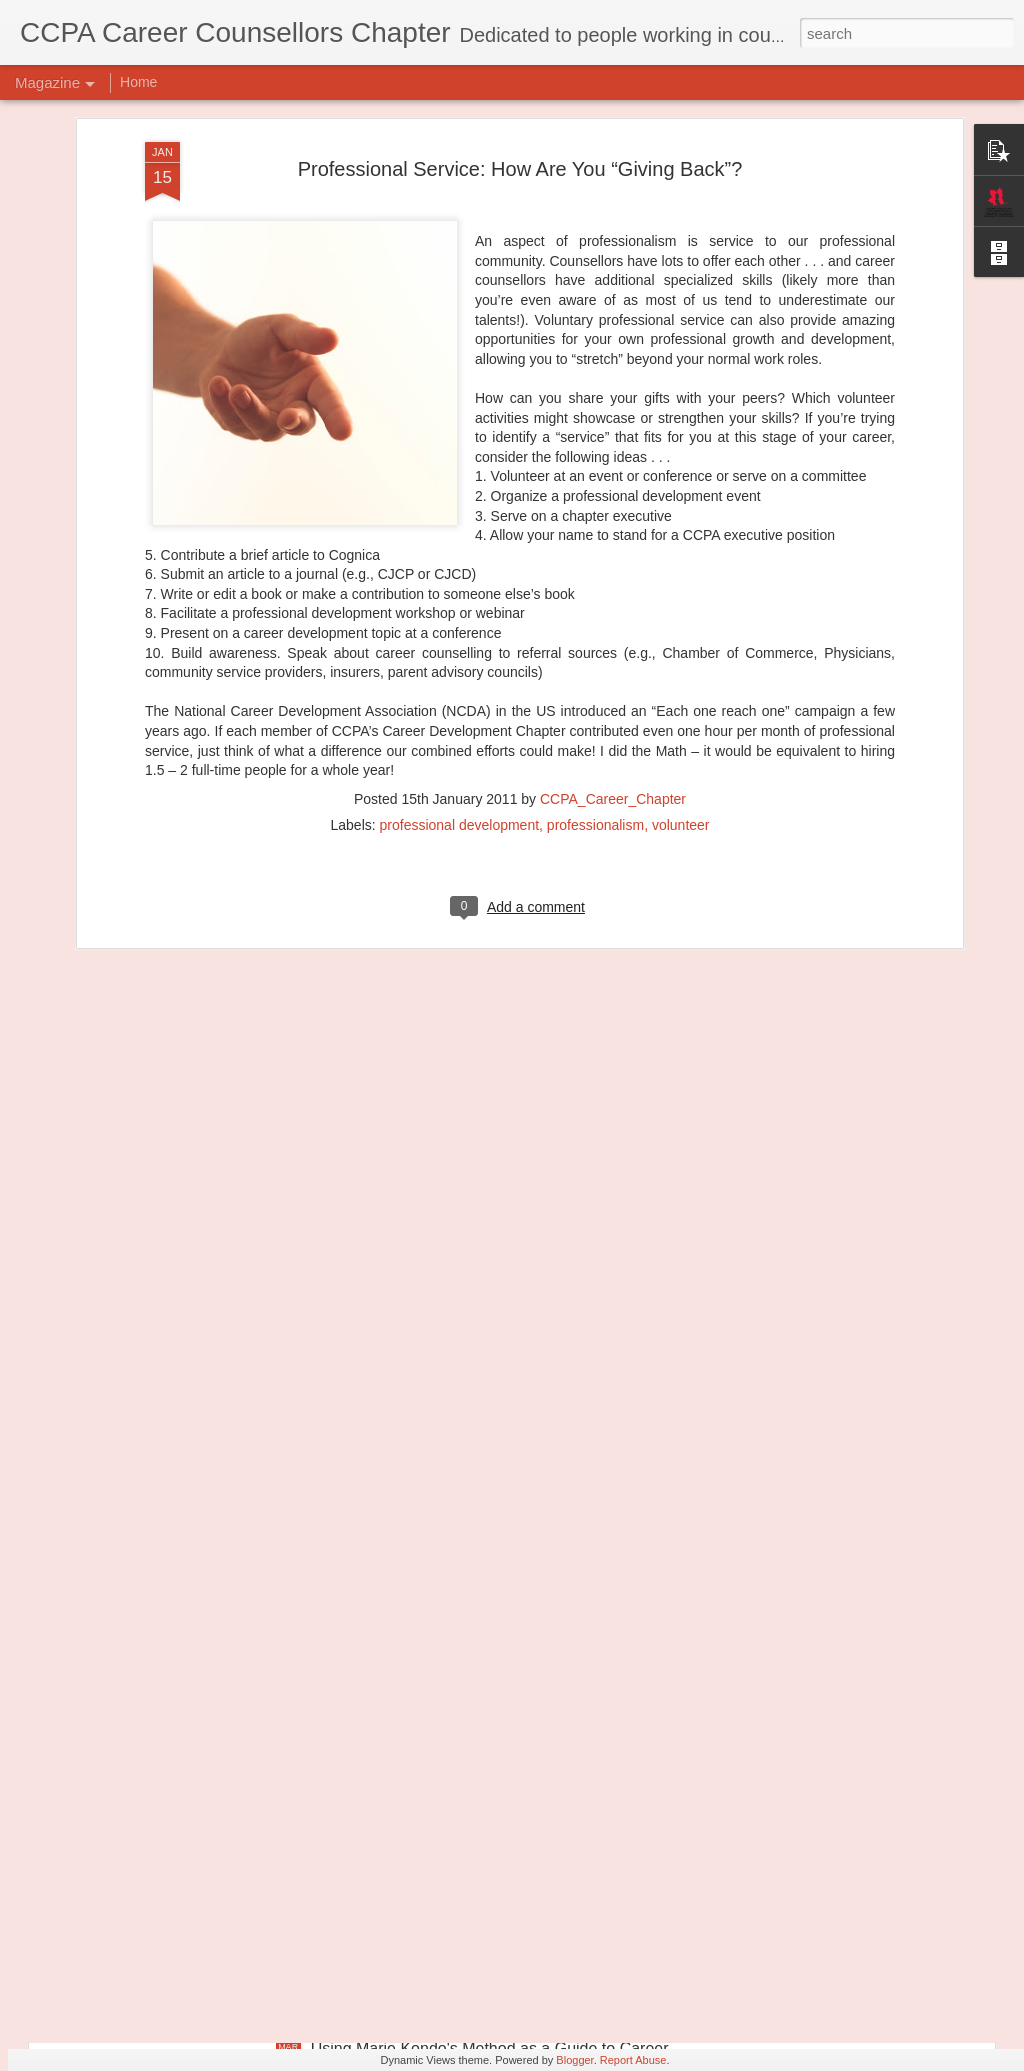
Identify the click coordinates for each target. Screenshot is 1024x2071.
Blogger (574, 2060)
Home (138, 82)
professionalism (595, 688)
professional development (460, 688)
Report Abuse (633, 2060)
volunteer (681, 688)
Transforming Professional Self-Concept (452, 1821)
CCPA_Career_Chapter (613, 662)
